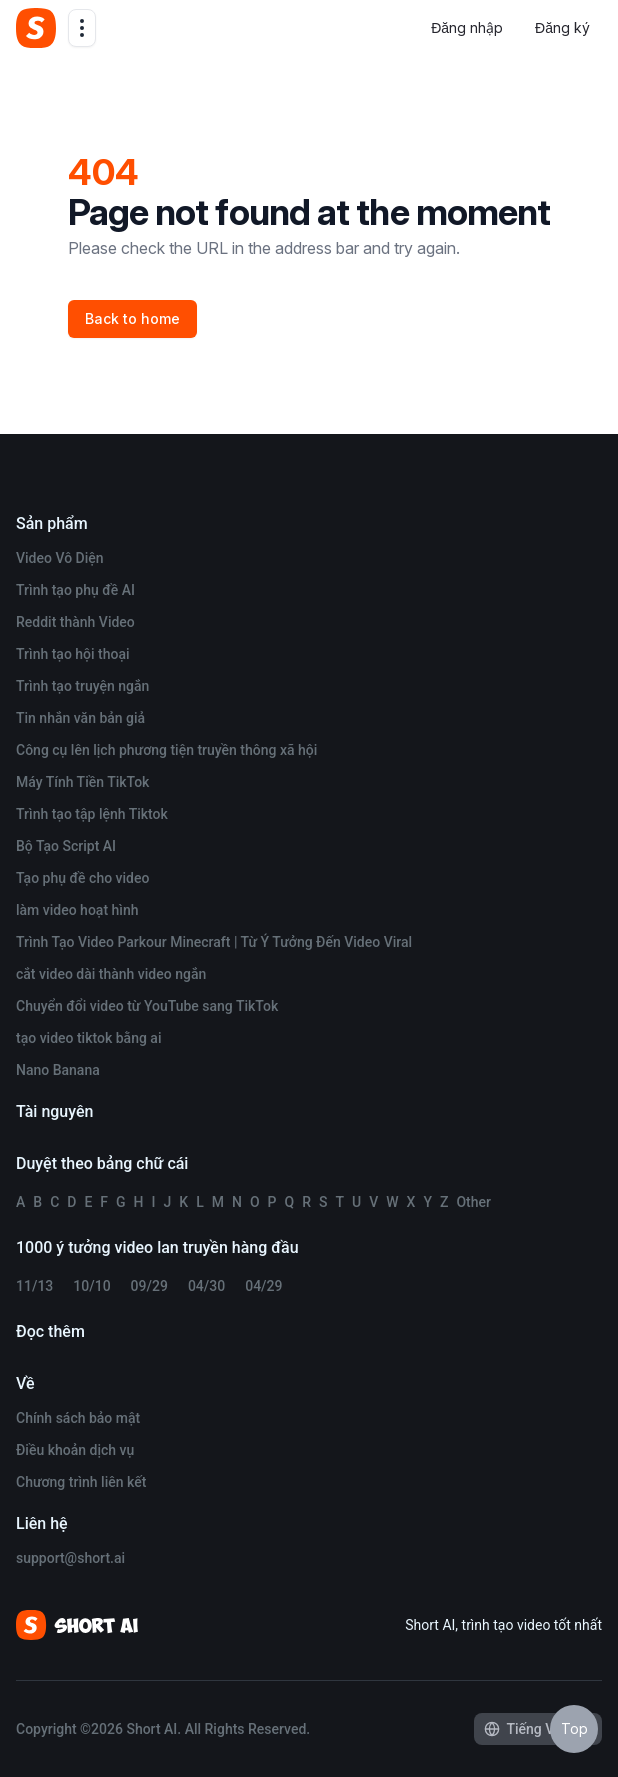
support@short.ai (70, 1558)
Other (473, 1202)
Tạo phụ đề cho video (82, 878)
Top (574, 1728)
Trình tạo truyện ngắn (82, 686)
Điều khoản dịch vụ (75, 1450)
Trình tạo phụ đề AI (75, 590)
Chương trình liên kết (81, 1482)
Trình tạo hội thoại (73, 654)
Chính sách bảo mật (78, 1418)
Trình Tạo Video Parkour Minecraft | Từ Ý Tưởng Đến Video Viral (214, 942)
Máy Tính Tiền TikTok (82, 782)
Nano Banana (58, 1070)
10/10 (91, 1286)
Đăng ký (562, 27)
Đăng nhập (467, 27)
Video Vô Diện (60, 558)
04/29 (263, 1286)
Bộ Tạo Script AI (66, 846)
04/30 (206, 1286)
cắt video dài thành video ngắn (111, 974)
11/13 (34, 1286)
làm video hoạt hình (77, 910)
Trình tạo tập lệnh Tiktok (92, 814)
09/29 (149, 1286)
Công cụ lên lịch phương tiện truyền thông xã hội (166, 750)
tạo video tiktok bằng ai (88, 1038)
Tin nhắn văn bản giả (80, 718)
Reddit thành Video (75, 622)
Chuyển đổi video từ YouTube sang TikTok (147, 1006)
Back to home (132, 318)
